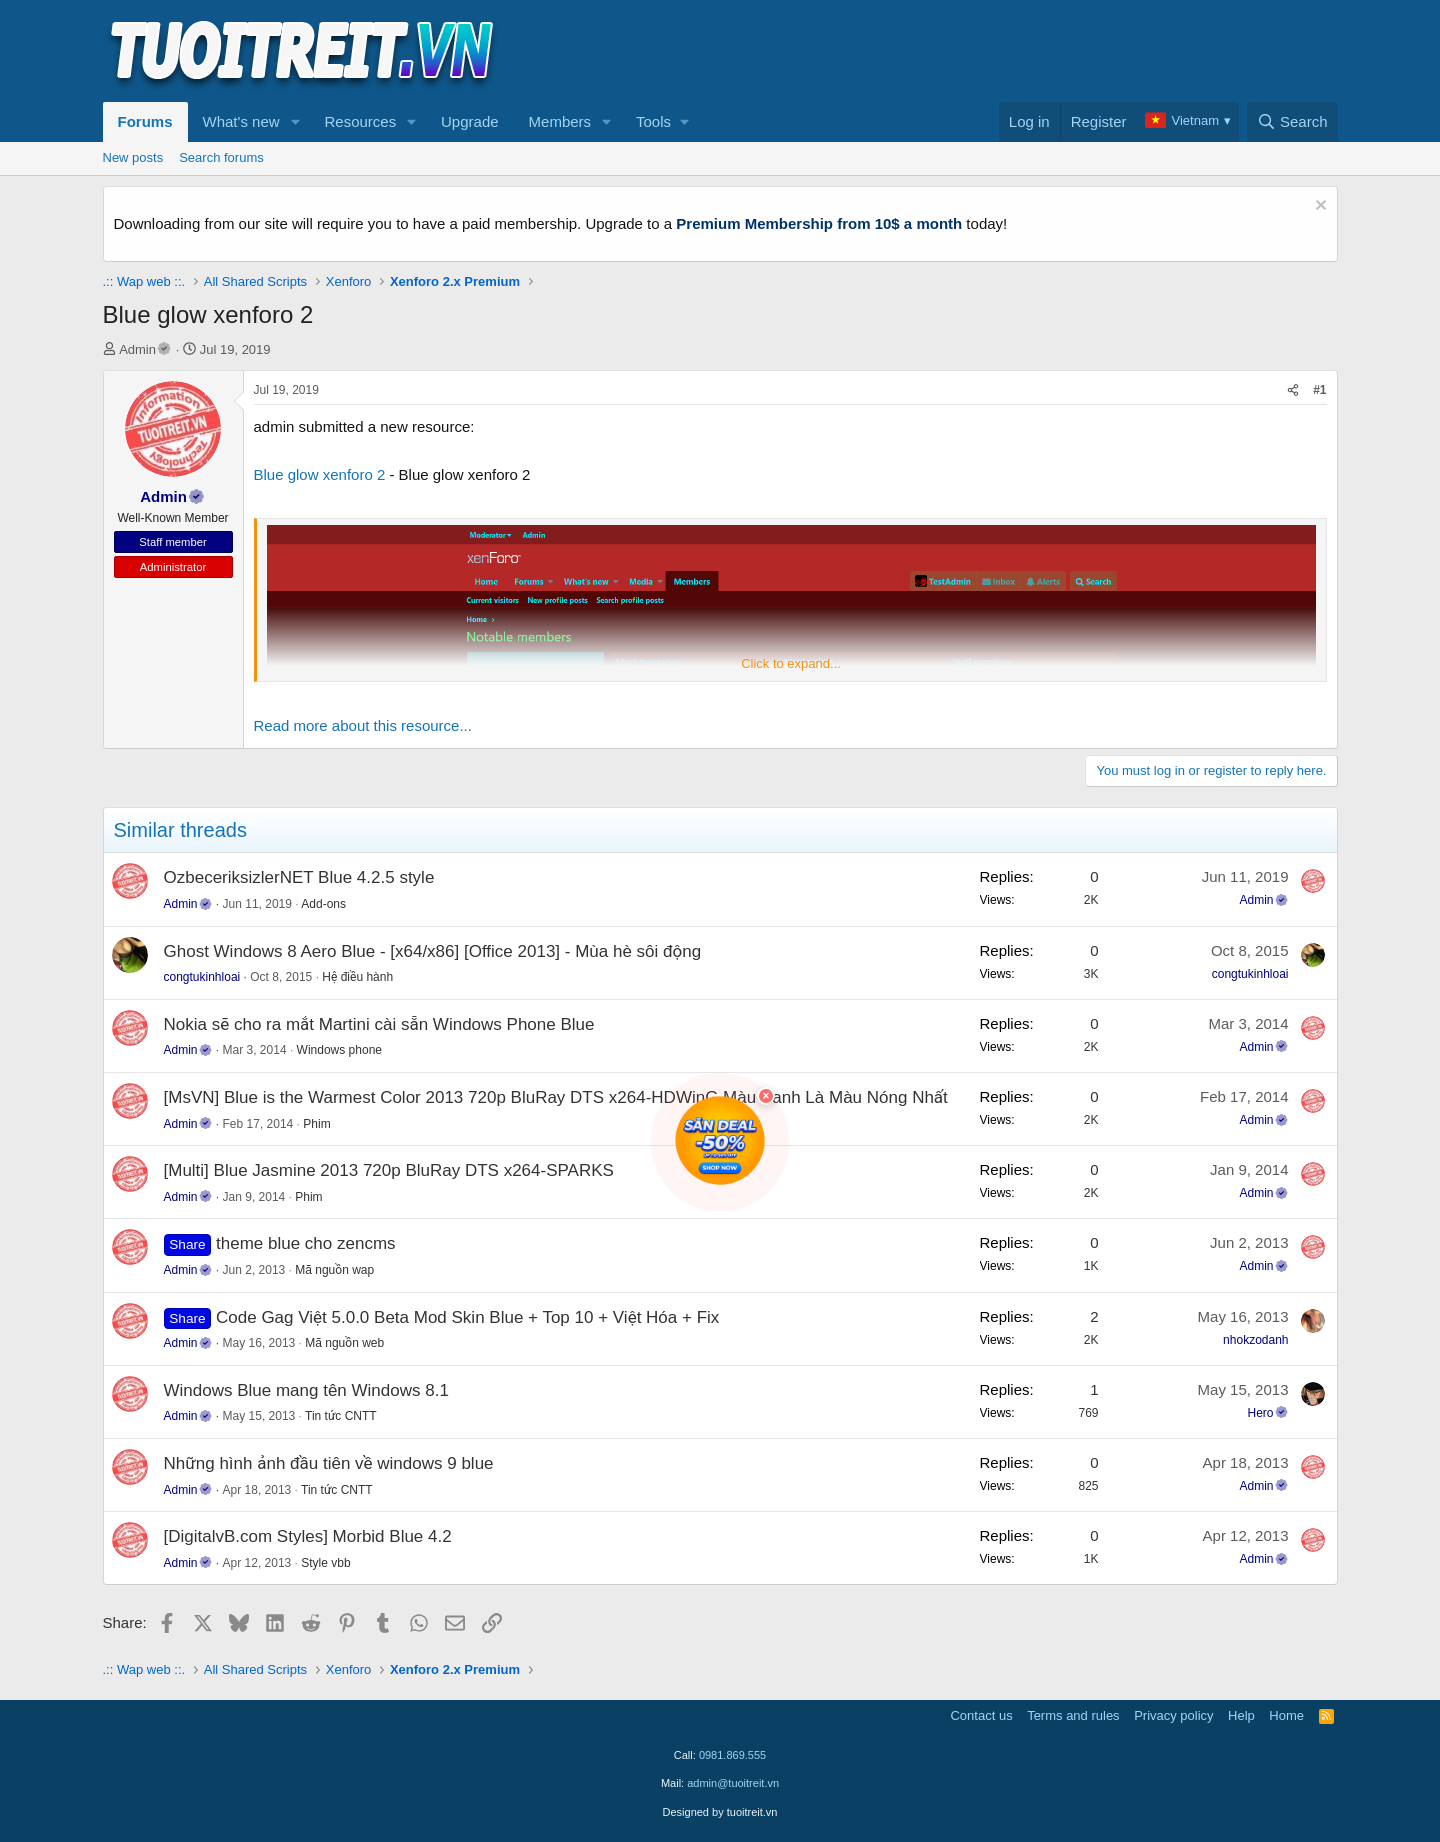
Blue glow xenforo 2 (320, 474)
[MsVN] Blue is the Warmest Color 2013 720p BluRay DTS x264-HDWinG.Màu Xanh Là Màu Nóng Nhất (556, 1097)
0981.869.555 (732, 1755)
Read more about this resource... (363, 725)
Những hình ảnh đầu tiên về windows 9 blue (329, 1463)
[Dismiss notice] (1318, 207)
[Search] (1292, 122)
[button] (295, 122)
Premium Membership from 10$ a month (819, 223)
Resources (360, 121)
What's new (241, 121)
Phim (316, 1124)
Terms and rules (1073, 1715)
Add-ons (323, 904)
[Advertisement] (974, 51)
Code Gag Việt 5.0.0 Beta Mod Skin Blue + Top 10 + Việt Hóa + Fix (467, 1317)
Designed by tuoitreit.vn (720, 1812)
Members (560, 121)
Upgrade (470, 121)
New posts (133, 157)
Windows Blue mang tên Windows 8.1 (306, 1390)
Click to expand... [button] (791, 663)
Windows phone (339, 1050)
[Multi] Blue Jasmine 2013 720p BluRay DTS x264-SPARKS (389, 1170)
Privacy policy (1173, 1715)
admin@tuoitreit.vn (733, 1783)
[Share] (1293, 390)
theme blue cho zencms (306, 1243)
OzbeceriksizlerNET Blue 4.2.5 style (299, 877)
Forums (145, 121)
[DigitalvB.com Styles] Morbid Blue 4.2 (308, 1536)
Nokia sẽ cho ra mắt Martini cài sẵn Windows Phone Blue (379, 1024)
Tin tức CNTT (341, 1416)
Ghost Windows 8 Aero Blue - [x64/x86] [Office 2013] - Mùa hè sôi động (433, 951)
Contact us (981, 1715)
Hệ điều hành (357, 977)
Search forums (221, 157)
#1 (1319, 390)
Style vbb (325, 1563)
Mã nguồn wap (334, 1270)
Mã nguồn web (344, 1343)
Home (1286, 1715)
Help (1241, 1715)
